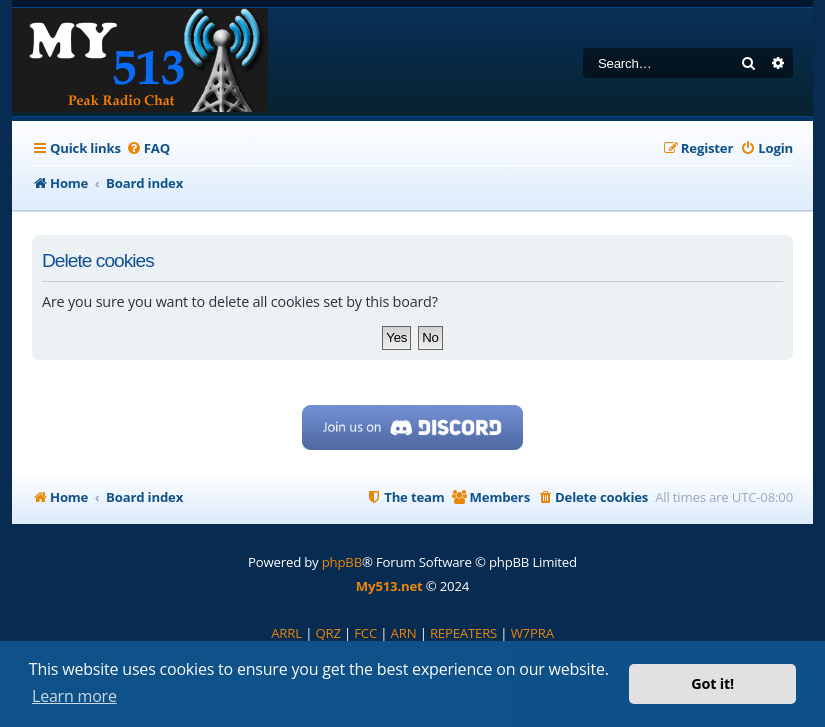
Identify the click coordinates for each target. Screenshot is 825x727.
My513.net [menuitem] (389, 586)
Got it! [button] (712, 683)
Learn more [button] (74, 696)
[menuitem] (148, 148)
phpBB (342, 562)
